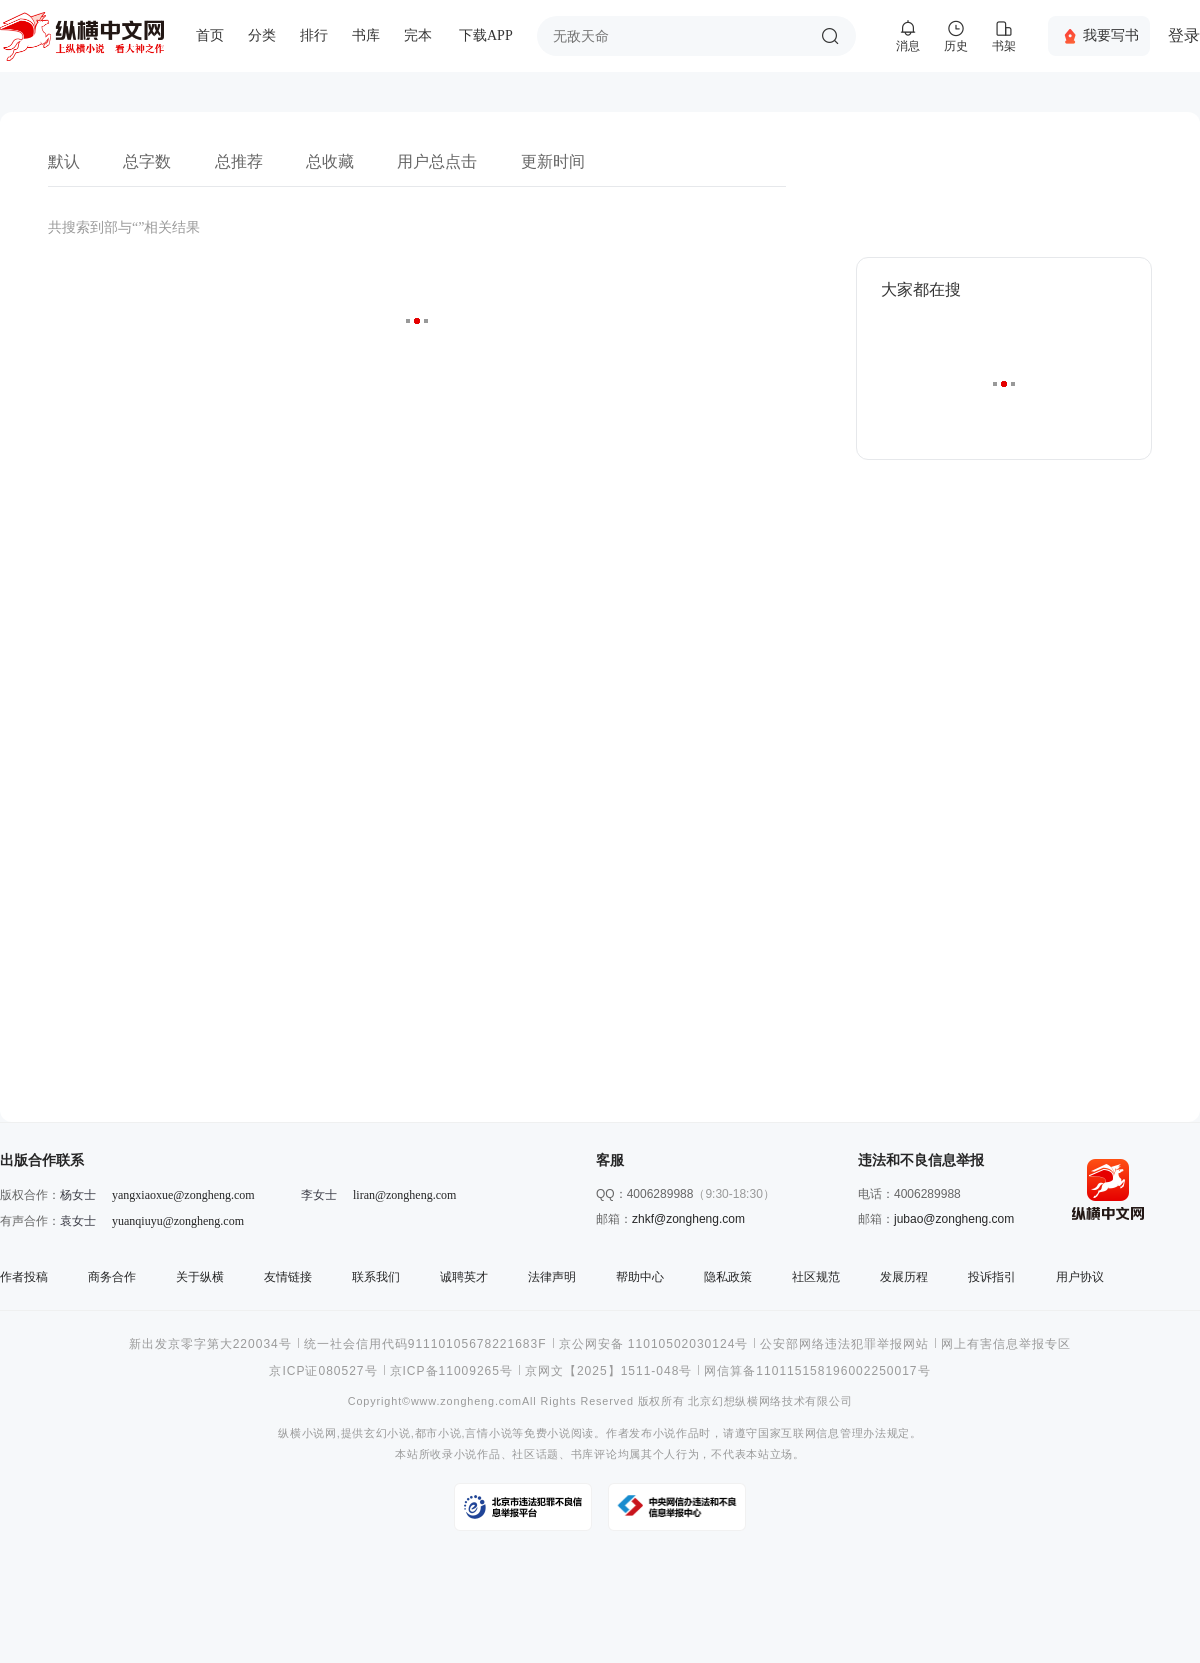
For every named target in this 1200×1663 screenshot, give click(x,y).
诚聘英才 (464, 1277)
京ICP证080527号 (323, 1371)
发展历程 (904, 1277)
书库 (366, 35)
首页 (210, 35)
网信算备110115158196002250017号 (817, 1371)
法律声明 (552, 1277)
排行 (314, 35)
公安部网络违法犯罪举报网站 (844, 1344)
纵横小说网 (307, 1433)
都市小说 (438, 1433)
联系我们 (376, 1277)
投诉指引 (992, 1277)
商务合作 (112, 1277)
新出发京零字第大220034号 (210, 1344)
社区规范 (816, 1277)
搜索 (830, 36)
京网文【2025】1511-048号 (608, 1371)
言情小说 (488, 1433)
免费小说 (547, 1433)
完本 (418, 35)
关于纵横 (200, 1277)
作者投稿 (24, 1277)
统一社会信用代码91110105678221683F (425, 1344)
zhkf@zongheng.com (688, 1219)
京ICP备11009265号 (451, 1371)
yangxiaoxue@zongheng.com (183, 1195)
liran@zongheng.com (404, 1195)
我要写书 (1111, 35)
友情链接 (288, 1277)
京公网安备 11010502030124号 (654, 1344)
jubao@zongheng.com (954, 1219)
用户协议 (1080, 1277)
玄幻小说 (387, 1433)
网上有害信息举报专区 (1006, 1344)
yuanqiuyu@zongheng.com (178, 1221)
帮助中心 (640, 1277)
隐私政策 (728, 1277)
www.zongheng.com (466, 1401)
